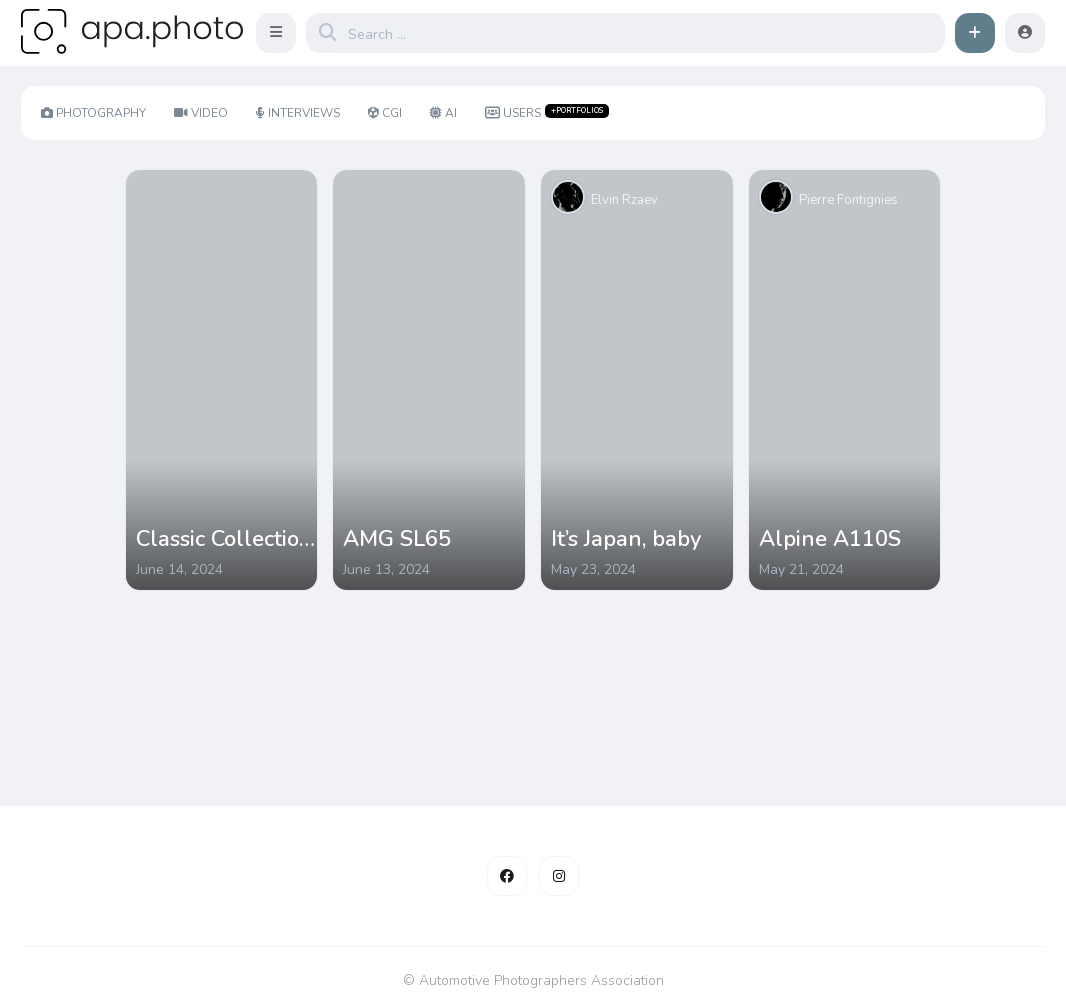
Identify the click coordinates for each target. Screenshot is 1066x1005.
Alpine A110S (830, 539)
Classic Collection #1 (224, 539)
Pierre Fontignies (848, 200)
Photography (93, 113)
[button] (276, 33)
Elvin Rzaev (624, 200)
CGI (385, 113)
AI (443, 113)
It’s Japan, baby (626, 539)
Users (547, 112)
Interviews (298, 113)
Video (201, 113)
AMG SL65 (397, 539)
